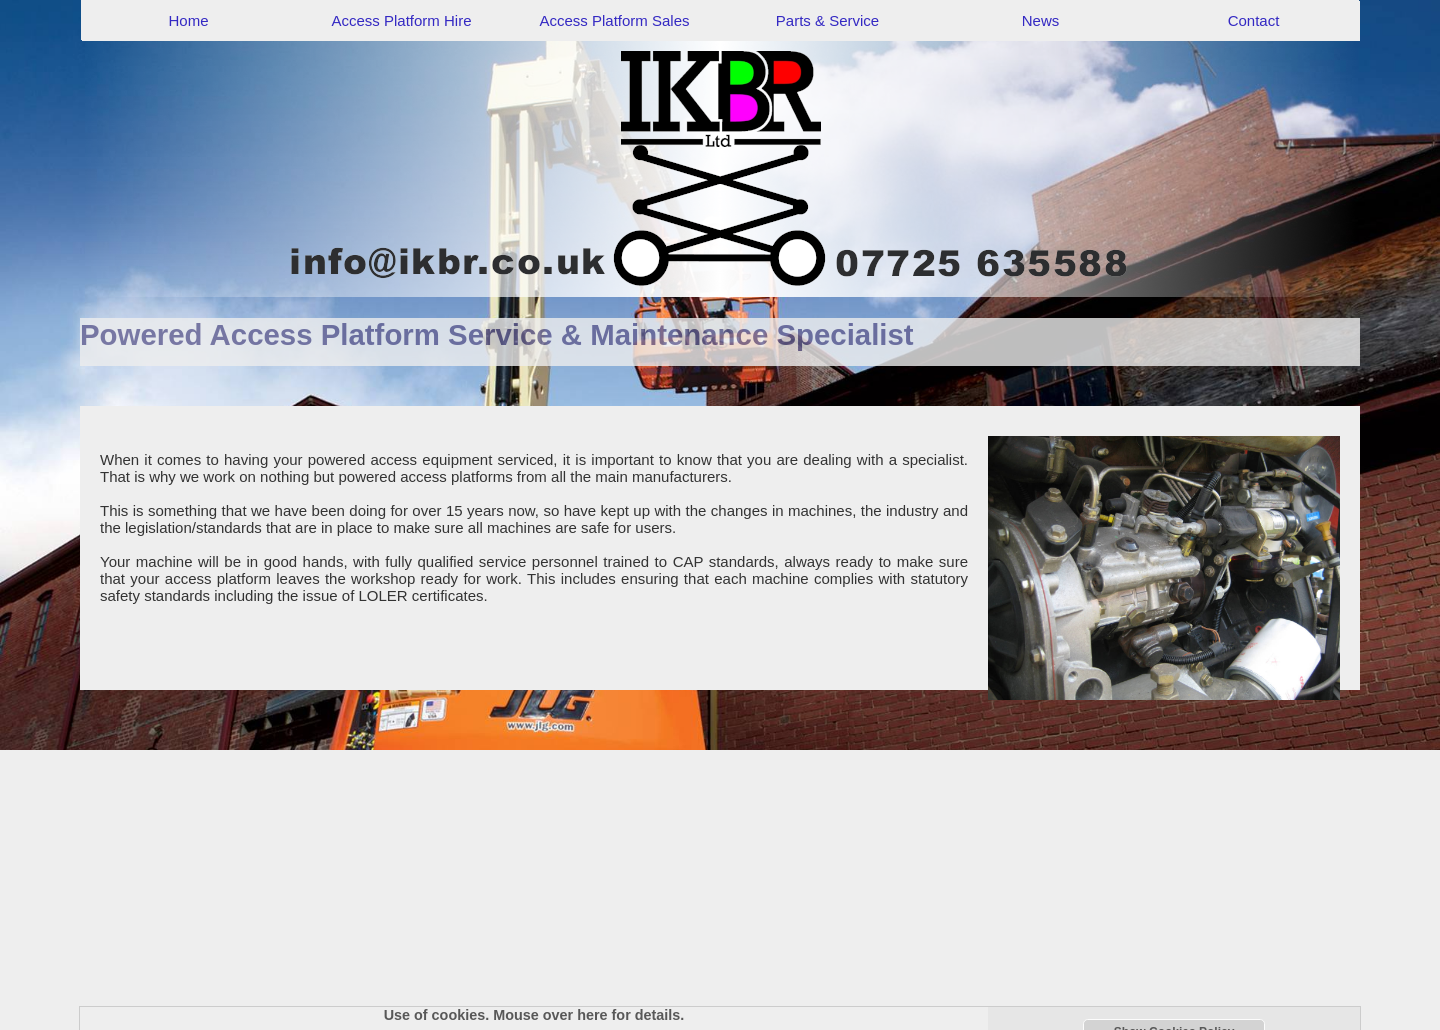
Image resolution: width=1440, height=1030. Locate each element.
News (1041, 20)
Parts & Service (827, 20)
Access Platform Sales (614, 20)
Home (188, 20)
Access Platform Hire (401, 20)
